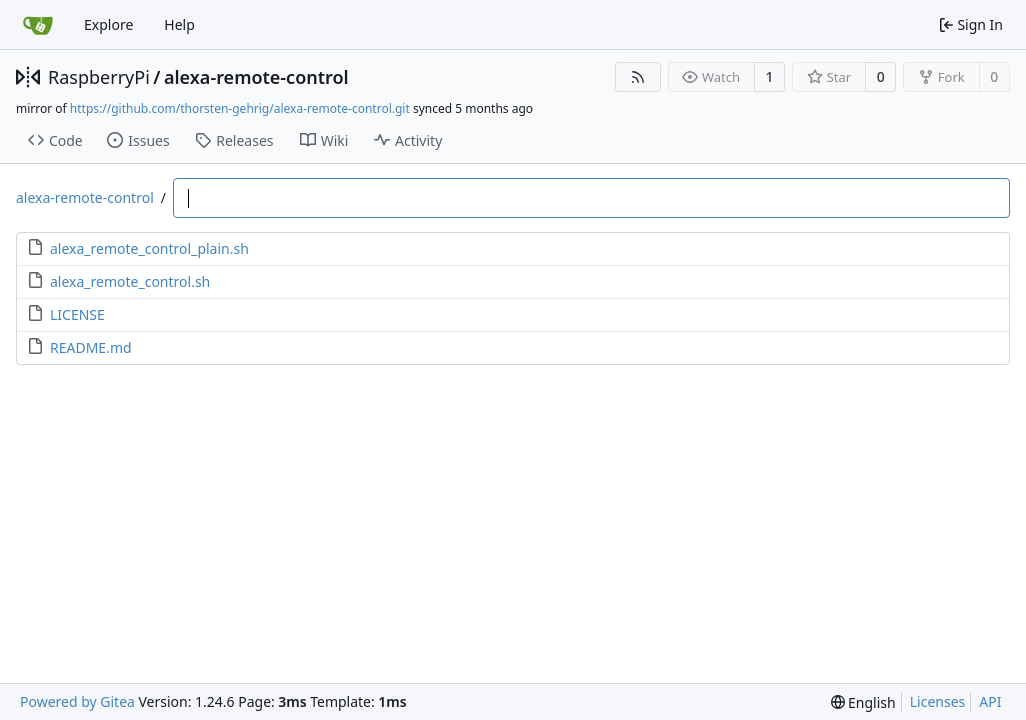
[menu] (863, 702)
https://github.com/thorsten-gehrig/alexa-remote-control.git (240, 108)
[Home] (38, 25)
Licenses (938, 701)
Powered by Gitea (77, 701)
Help (179, 24)
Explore (108, 24)
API (990, 701)
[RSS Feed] (638, 77)
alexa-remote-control (256, 77)
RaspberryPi (99, 77)
